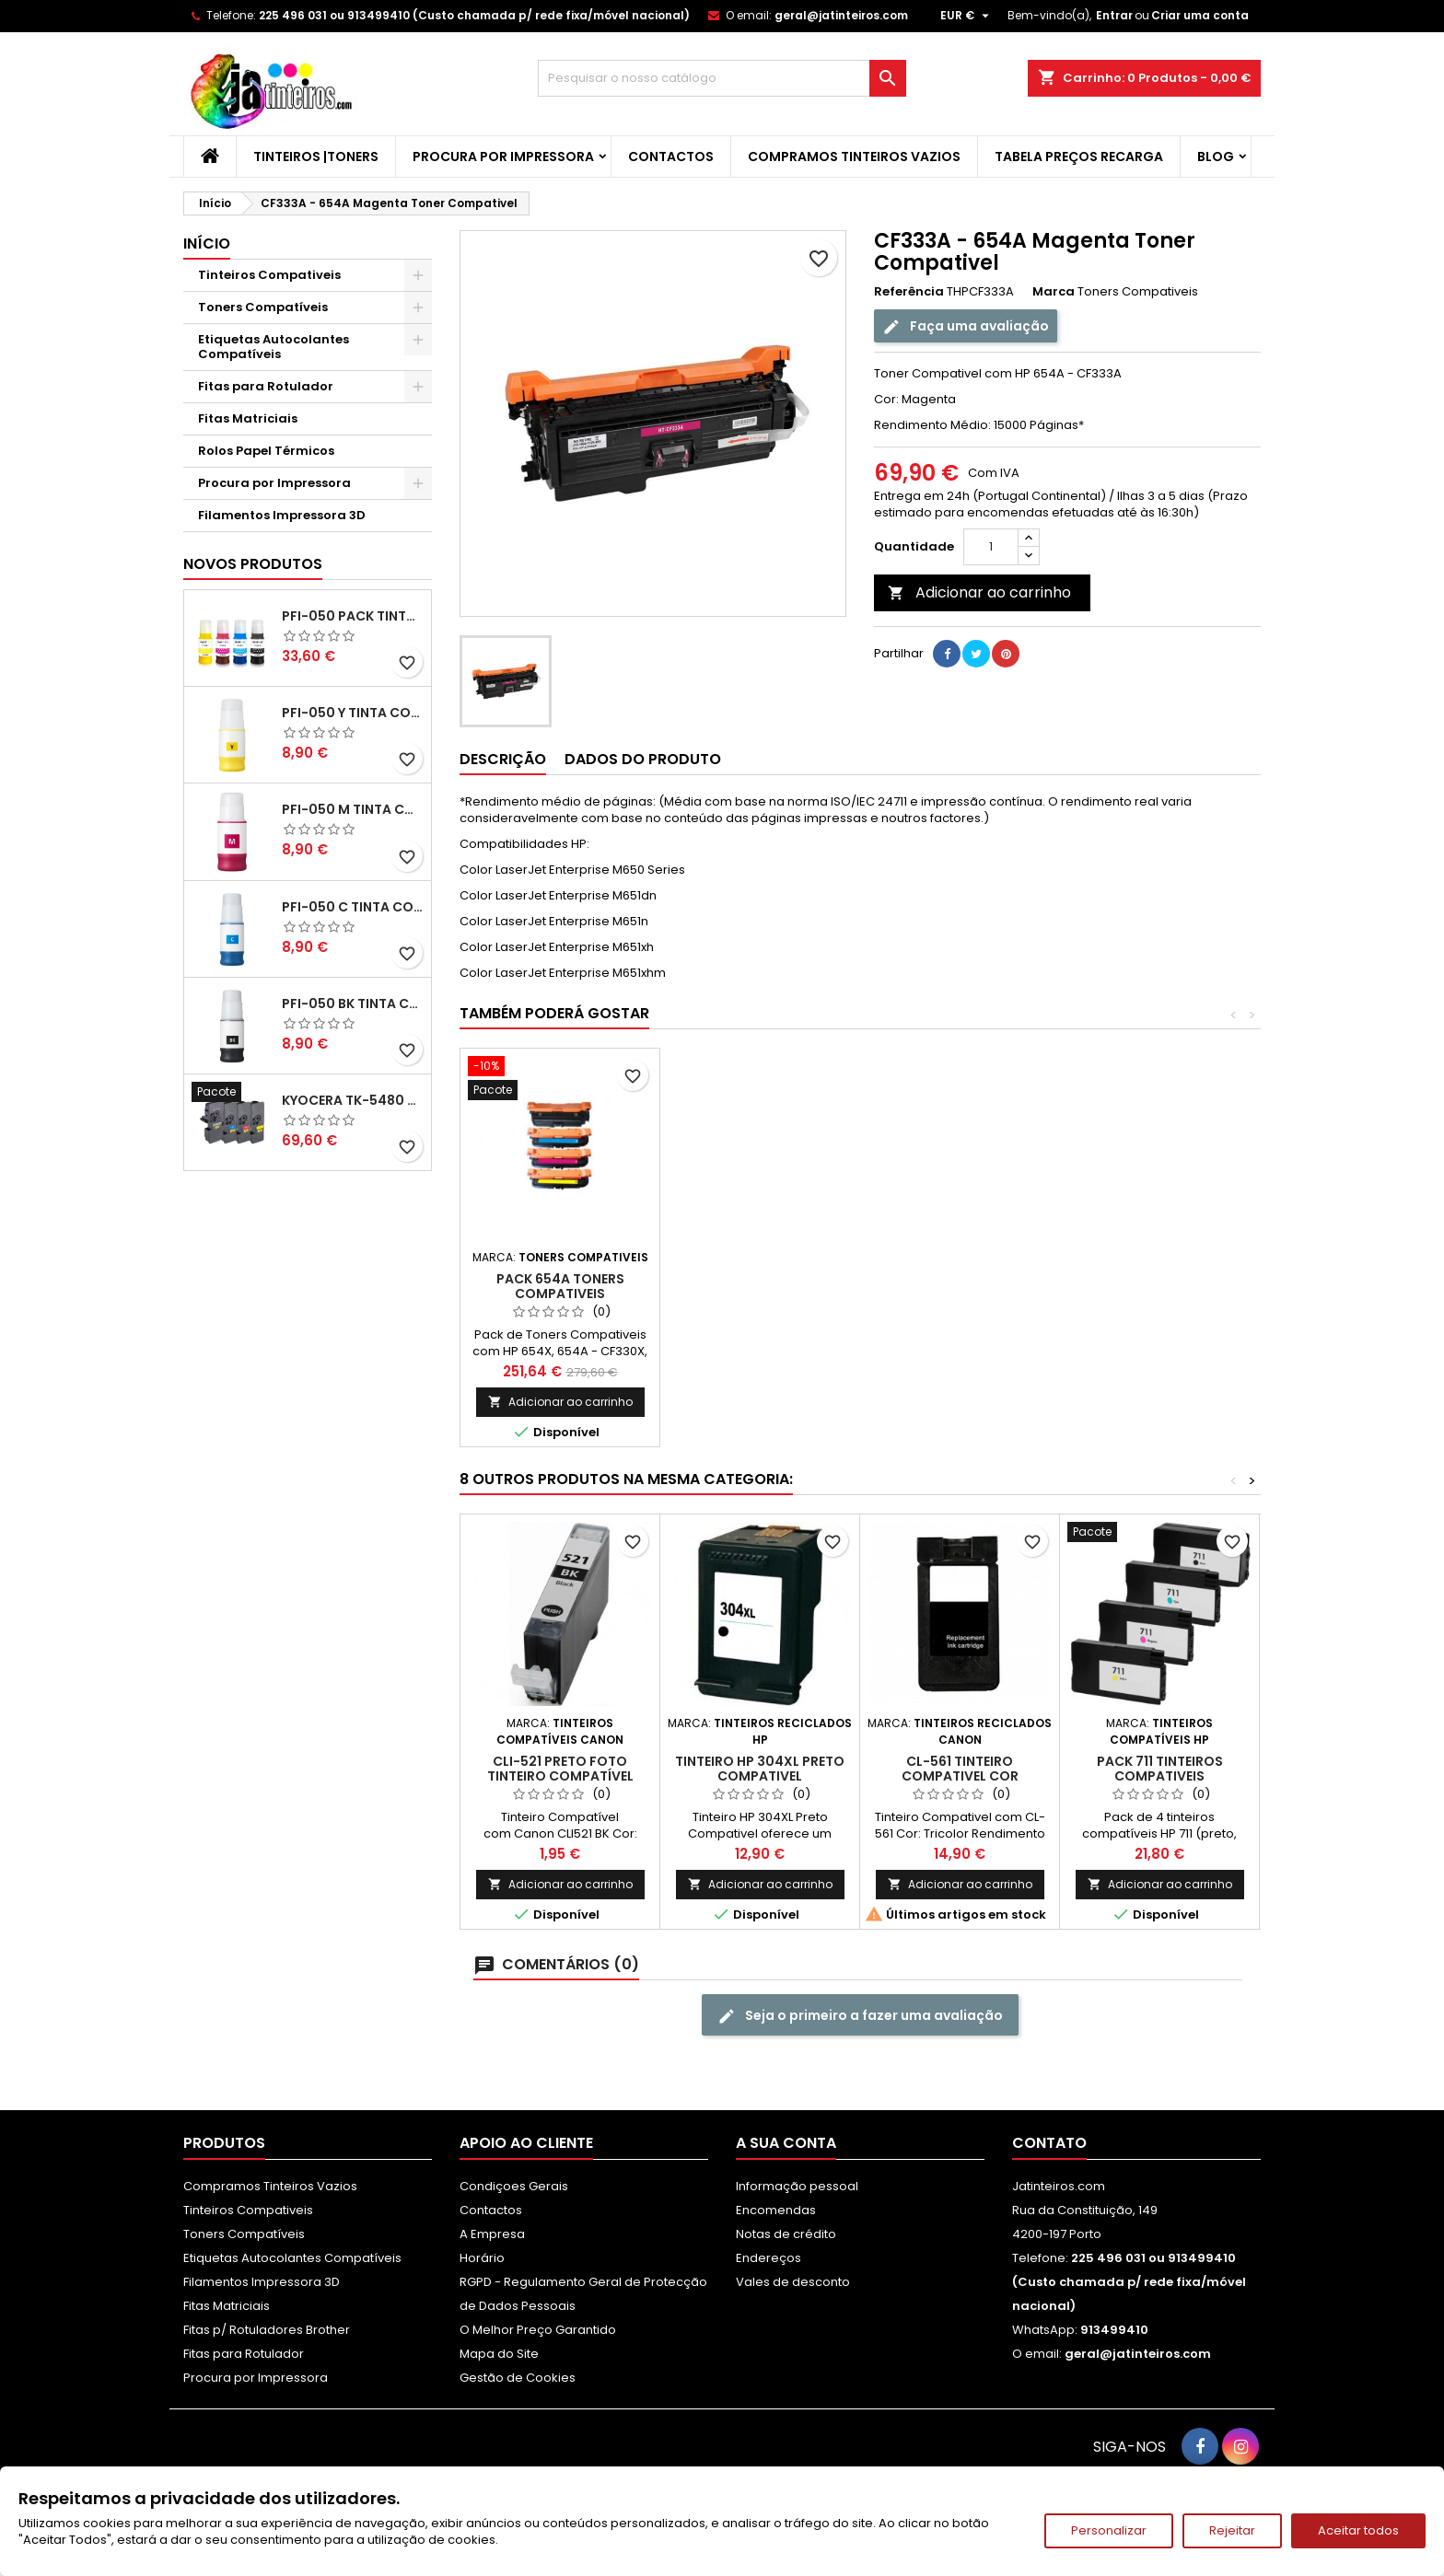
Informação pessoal (797, 2186)
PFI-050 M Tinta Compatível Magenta (353, 809)
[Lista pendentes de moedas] (967, 15)
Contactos (671, 156)
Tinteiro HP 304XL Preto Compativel (759, 1768)
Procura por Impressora (503, 156)
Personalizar (1109, 2530)
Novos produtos (252, 563)
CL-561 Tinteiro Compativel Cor (960, 1768)
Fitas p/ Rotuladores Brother (266, 2329)
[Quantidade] (991, 546)
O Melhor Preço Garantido (538, 2329)
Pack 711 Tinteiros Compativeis (1160, 1768)
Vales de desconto (793, 2282)
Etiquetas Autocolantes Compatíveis (273, 347)
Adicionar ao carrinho (979, 592)
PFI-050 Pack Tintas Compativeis (353, 616)
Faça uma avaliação (965, 326)
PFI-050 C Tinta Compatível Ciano (353, 906)
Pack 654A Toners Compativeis (1160, 1286)
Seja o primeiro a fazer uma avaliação (860, 2015)
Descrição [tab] (503, 759)
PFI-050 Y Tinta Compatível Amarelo (353, 712)
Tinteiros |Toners (315, 156)
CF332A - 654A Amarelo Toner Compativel (960, 1286)
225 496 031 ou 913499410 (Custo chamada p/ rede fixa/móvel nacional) (474, 15)
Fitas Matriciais (247, 418)
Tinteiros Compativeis (269, 275)
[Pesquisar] (722, 78)
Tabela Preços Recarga (1079, 156)
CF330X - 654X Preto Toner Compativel (560, 1286)
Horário (482, 2258)
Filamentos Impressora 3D (282, 515)
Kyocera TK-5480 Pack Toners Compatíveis (353, 1100)
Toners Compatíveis (263, 307)
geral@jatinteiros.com (841, 15)
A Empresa (492, 2234)
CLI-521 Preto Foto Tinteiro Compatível (560, 1768)
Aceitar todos (1358, 2530)
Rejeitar (1232, 2530)
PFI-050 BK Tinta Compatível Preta (353, 1003)
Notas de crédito (786, 2234)
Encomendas (776, 2210)
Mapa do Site (499, 2353)
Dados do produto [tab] (643, 759)
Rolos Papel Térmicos (266, 450)
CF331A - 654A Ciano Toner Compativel (760, 1286)
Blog (1215, 156)
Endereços (768, 2258)
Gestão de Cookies (518, 2377)
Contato (1049, 2142)
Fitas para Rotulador (265, 386)
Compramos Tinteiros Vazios (854, 156)
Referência (909, 292)
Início (206, 243)
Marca (1053, 292)
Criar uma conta (1200, 15)
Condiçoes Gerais (514, 2186)
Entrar (1114, 15)
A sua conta (786, 2142)
